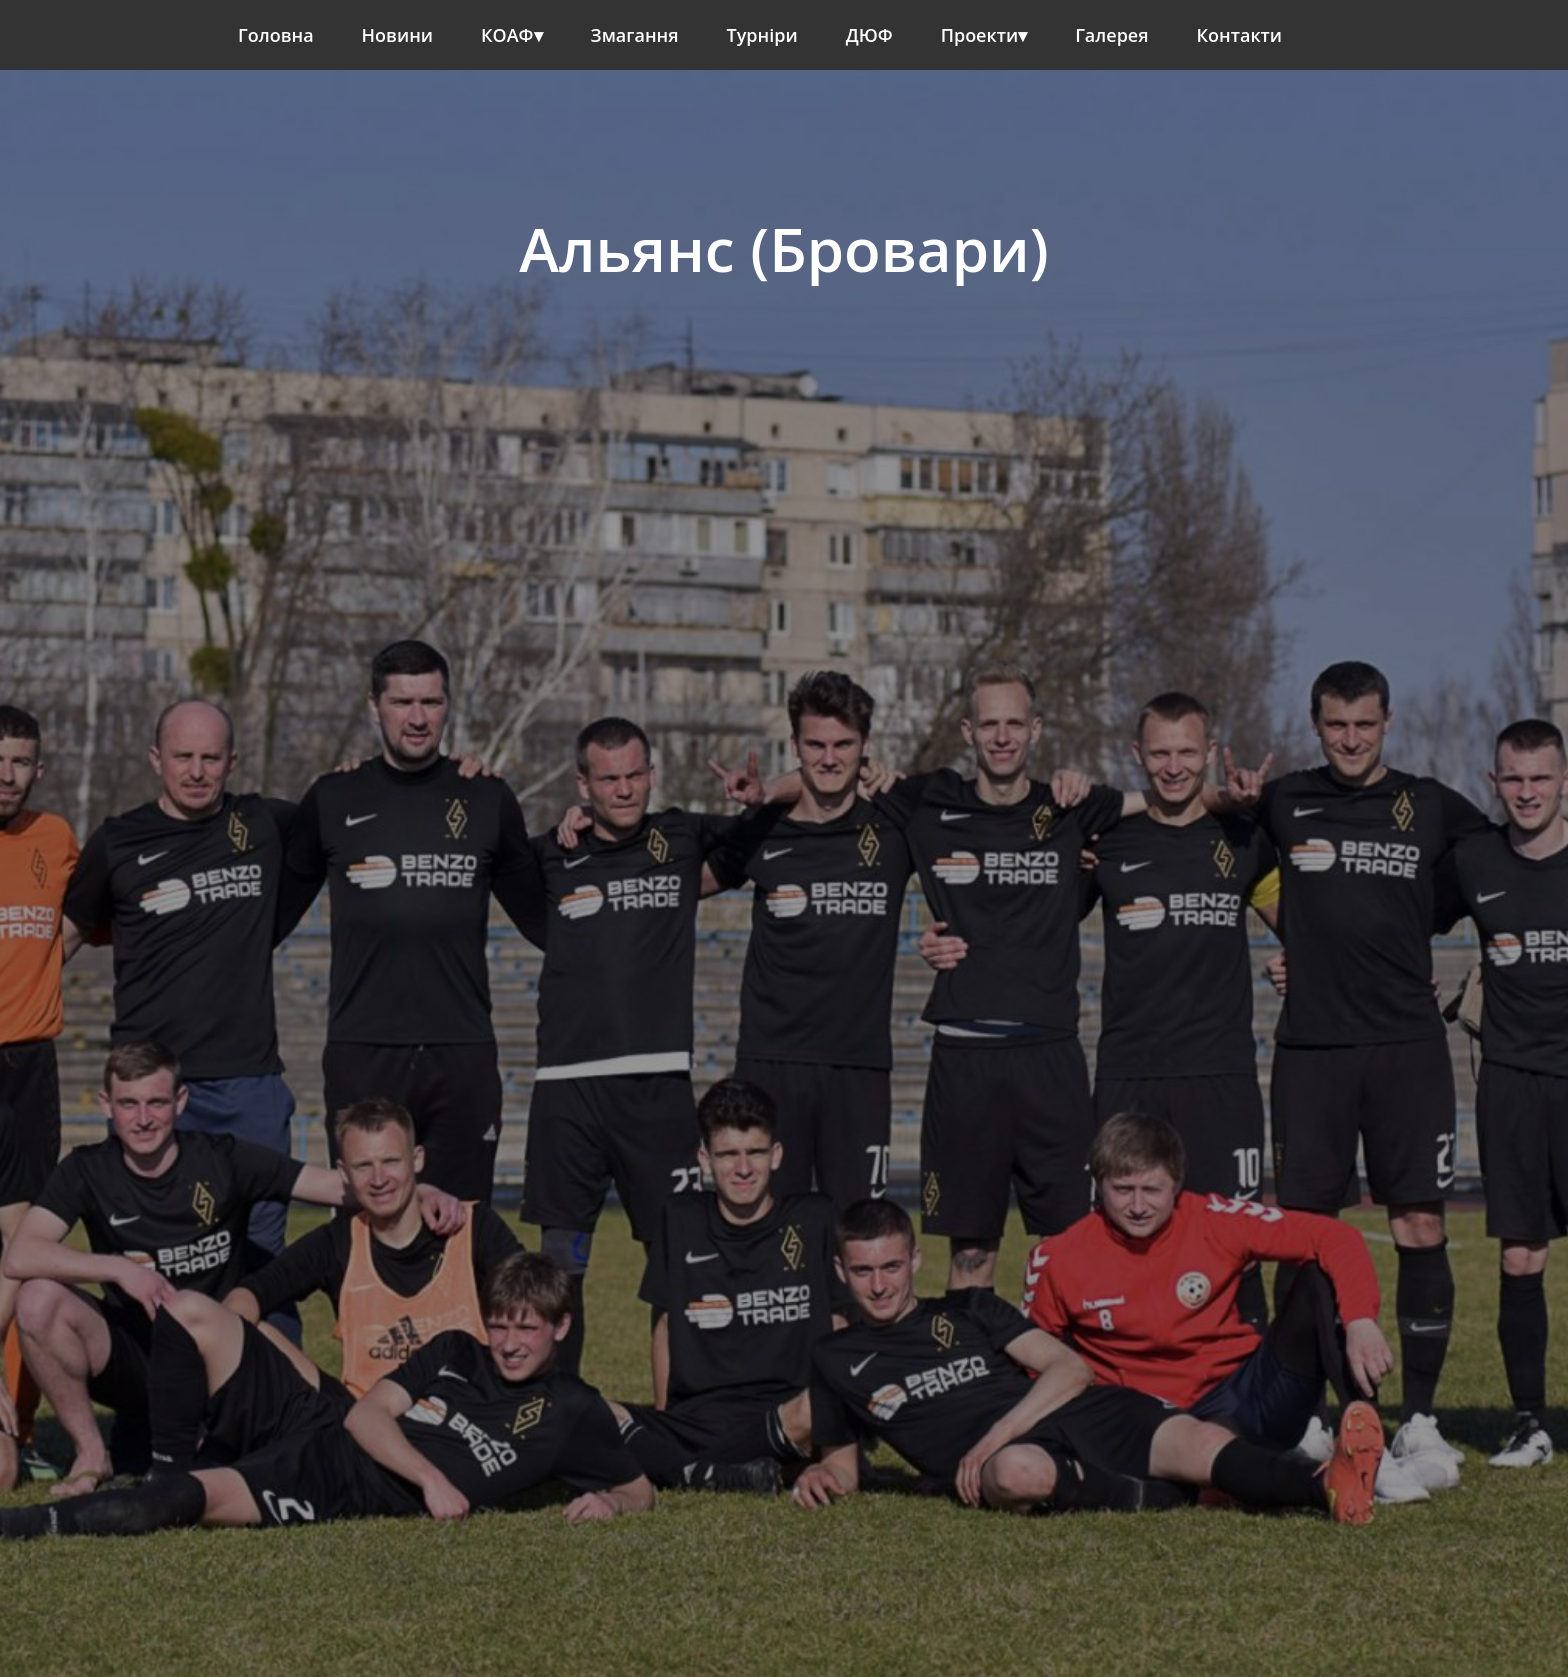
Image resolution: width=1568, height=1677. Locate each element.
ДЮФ (869, 35)
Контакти (1240, 35)
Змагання (635, 35)
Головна (276, 35)
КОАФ (507, 35)
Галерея (1111, 35)
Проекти (979, 35)
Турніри (762, 35)
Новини (397, 35)
